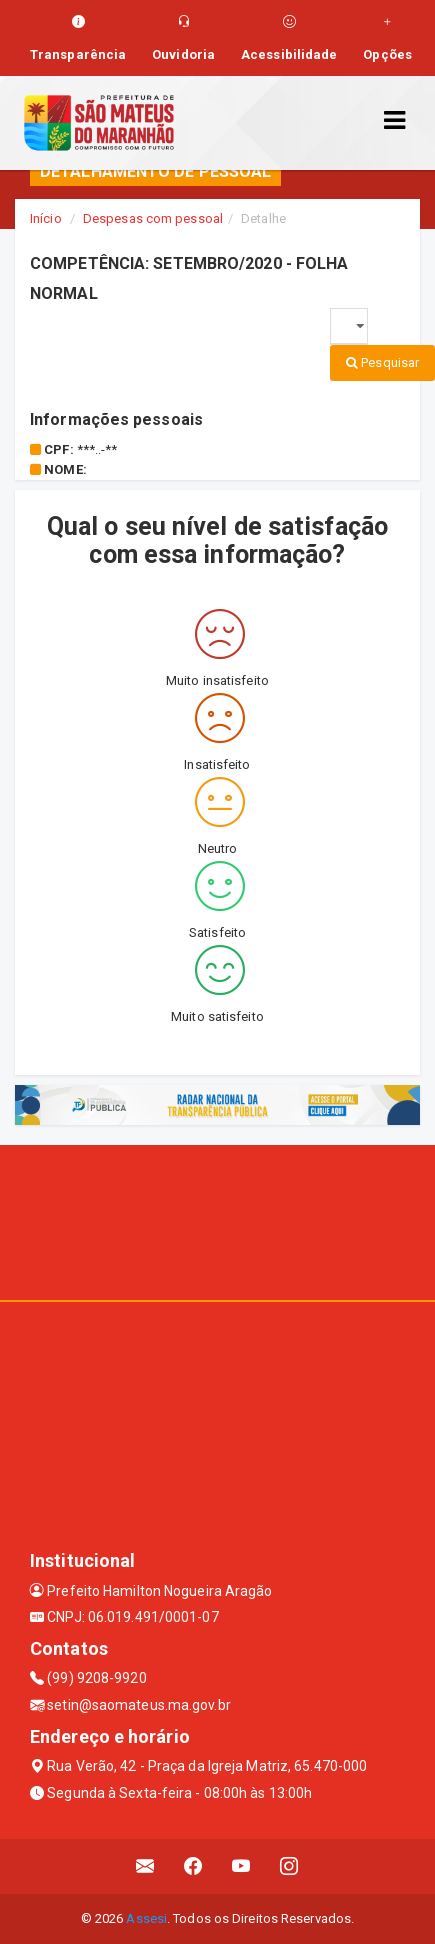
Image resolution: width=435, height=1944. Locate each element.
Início (46, 218)
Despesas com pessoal (153, 218)
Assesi (146, 1918)
